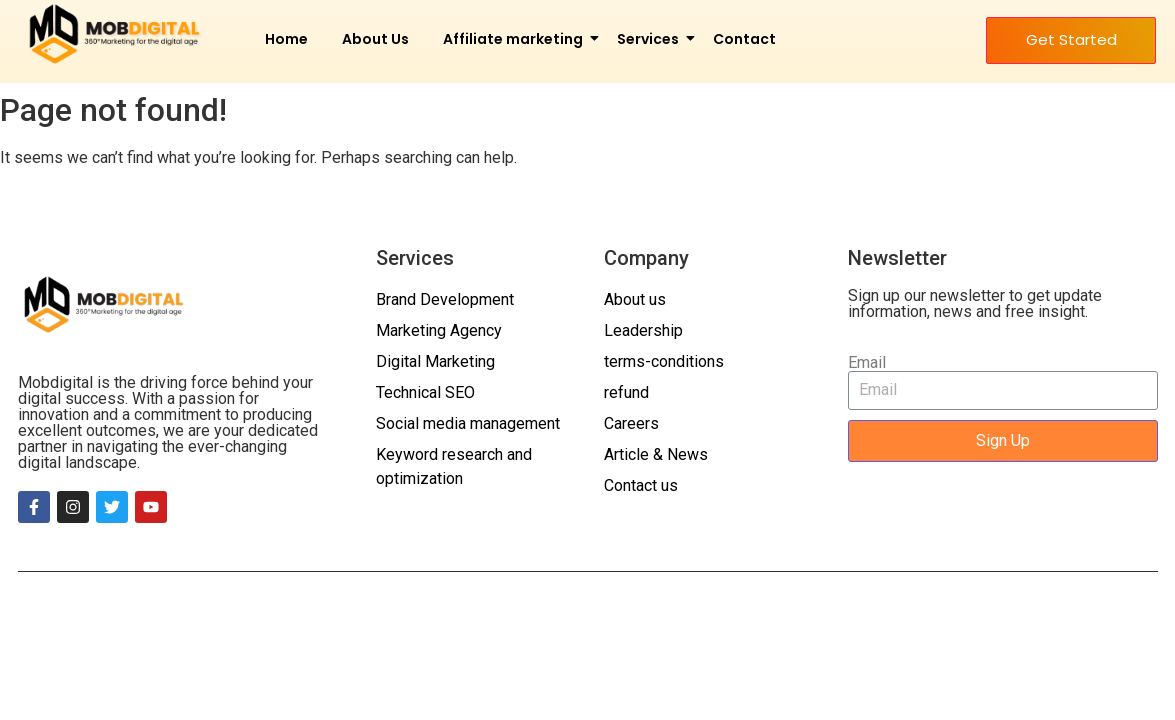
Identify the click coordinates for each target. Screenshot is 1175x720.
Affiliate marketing (516, 39)
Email (867, 363)
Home (286, 39)
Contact (744, 39)
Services (651, 39)
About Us (375, 39)
